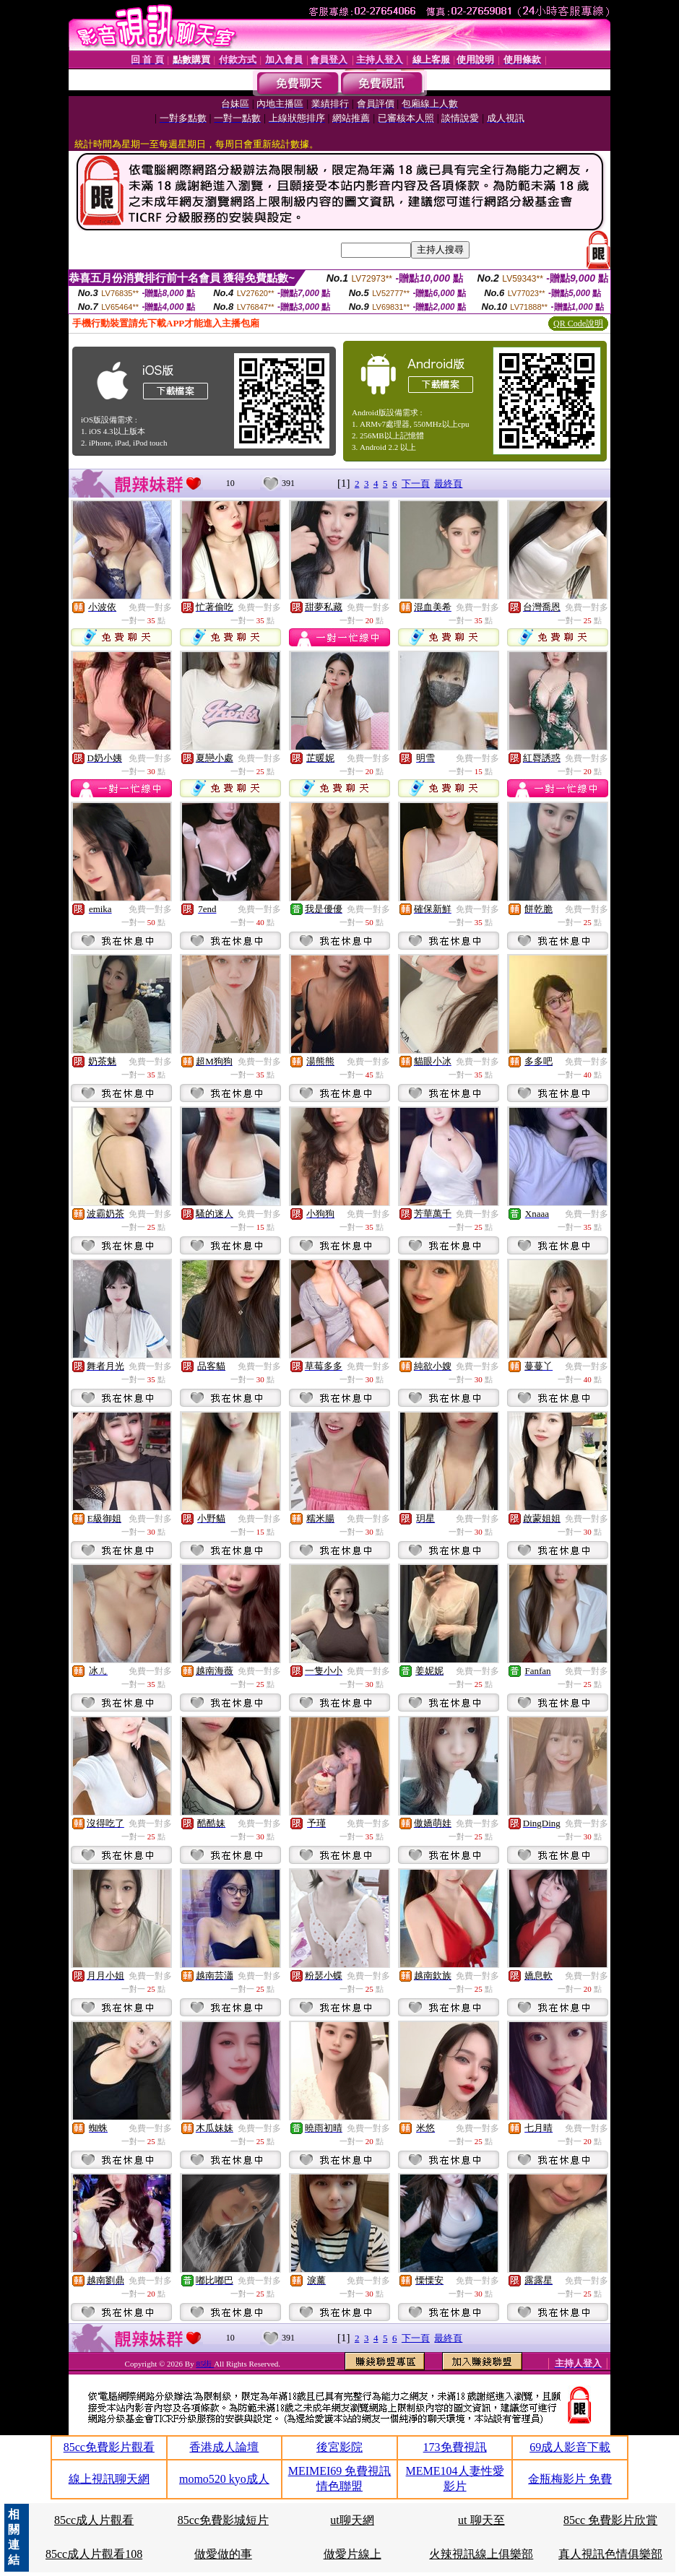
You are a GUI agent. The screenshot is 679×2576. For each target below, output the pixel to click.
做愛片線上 (352, 2554)
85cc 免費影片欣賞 (610, 2520)
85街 (205, 2363)
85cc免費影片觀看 (109, 2447)
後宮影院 (339, 2447)
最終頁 (448, 483)
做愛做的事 (223, 2554)
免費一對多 (150, 607)
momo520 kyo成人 (224, 2479)
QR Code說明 (578, 323)
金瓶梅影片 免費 (570, 2479)
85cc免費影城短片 (223, 2520)
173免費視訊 (455, 2447)
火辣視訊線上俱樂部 (481, 2554)
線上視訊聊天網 (109, 2479)
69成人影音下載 (569, 2447)
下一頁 (416, 483)
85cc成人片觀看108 (94, 2554)
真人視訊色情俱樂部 (610, 2554)
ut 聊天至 (481, 2520)
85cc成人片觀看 (94, 2520)
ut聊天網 (351, 2520)
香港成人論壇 (224, 2447)
